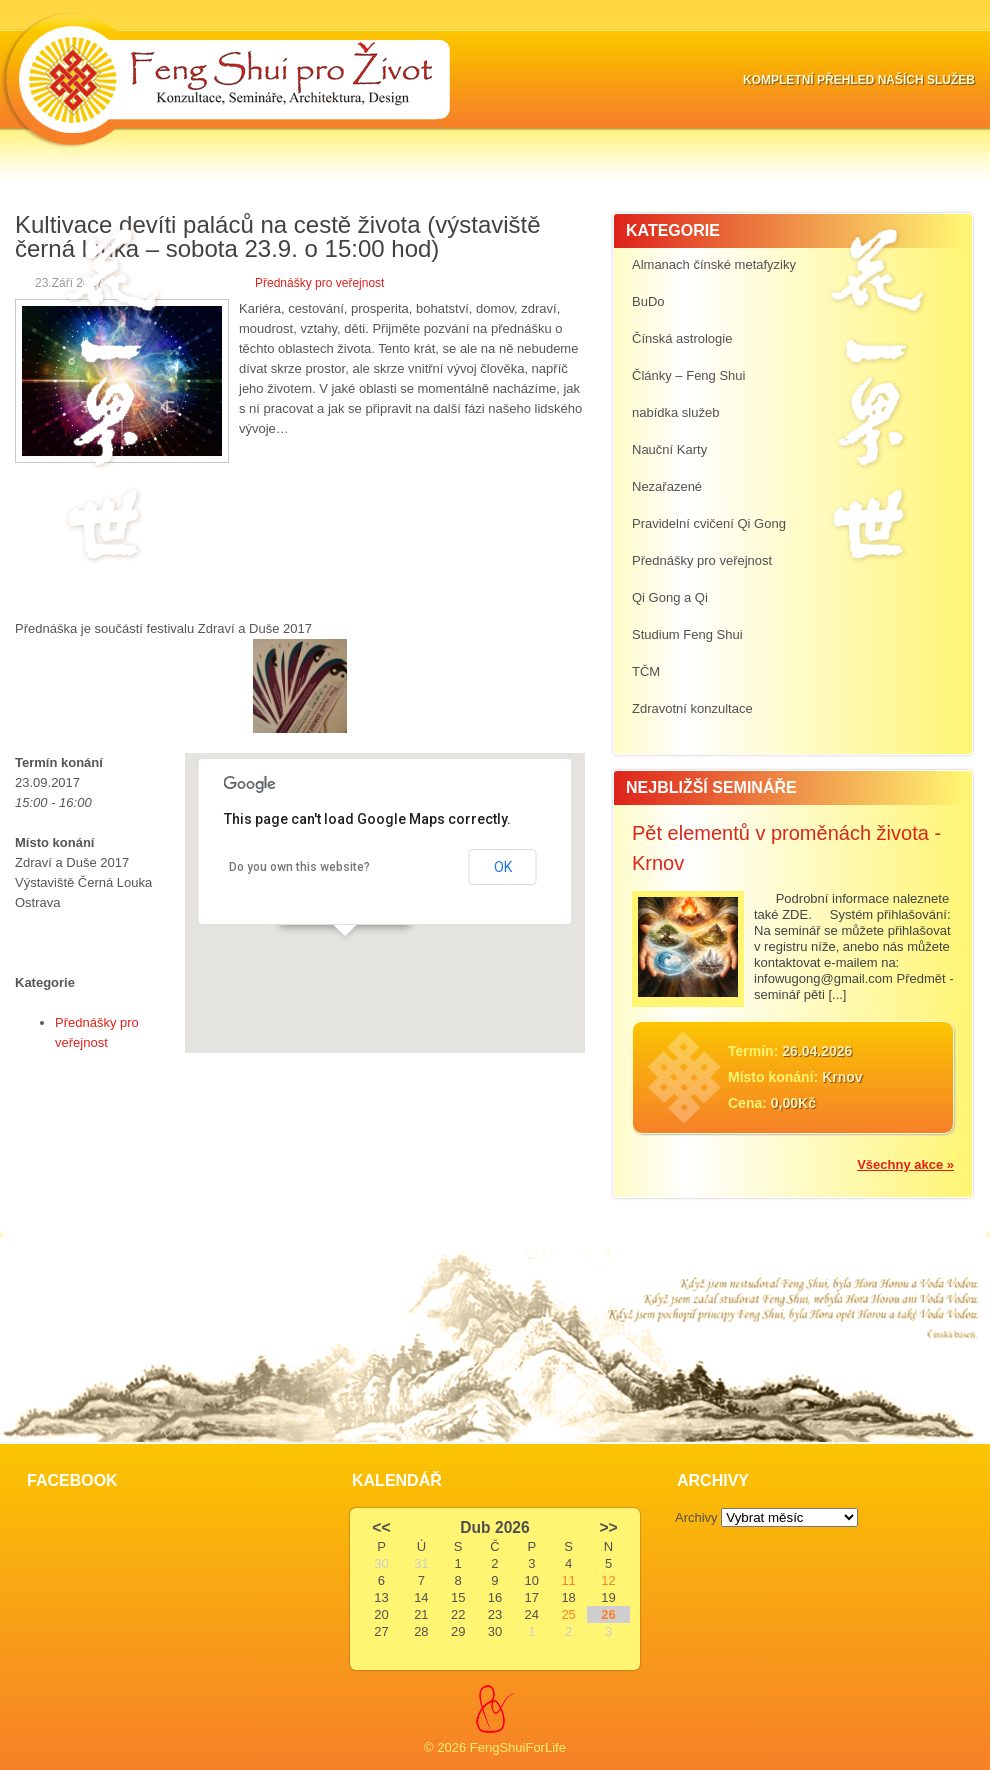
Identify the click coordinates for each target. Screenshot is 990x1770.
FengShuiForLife (518, 1747)
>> (608, 1527)
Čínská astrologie (682, 338)
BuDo (648, 301)
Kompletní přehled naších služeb (859, 80)
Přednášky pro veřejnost (319, 283)
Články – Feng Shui (688, 375)
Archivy (696, 1517)
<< (381, 1527)
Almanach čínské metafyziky (714, 264)
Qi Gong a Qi (670, 597)
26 (608, 1614)
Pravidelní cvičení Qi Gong (709, 523)
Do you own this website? (299, 867)
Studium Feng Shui (687, 634)
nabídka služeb (675, 412)
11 (568, 1580)
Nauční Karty (669, 449)
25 (568, 1614)
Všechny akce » (905, 1164)
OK (503, 867)
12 (608, 1580)
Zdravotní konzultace (692, 708)
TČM (646, 671)
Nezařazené (667, 486)
